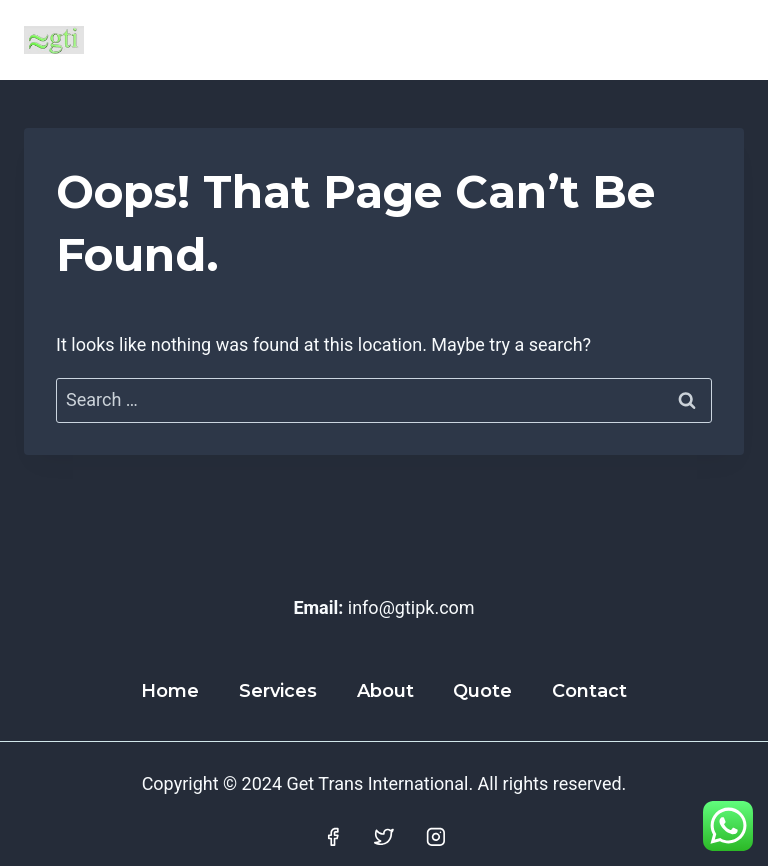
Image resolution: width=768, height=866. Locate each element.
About (385, 691)
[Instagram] (436, 837)
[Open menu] (720, 39)
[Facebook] (333, 837)
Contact (589, 691)
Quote (482, 691)
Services (278, 691)
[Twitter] (384, 837)
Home (170, 691)
